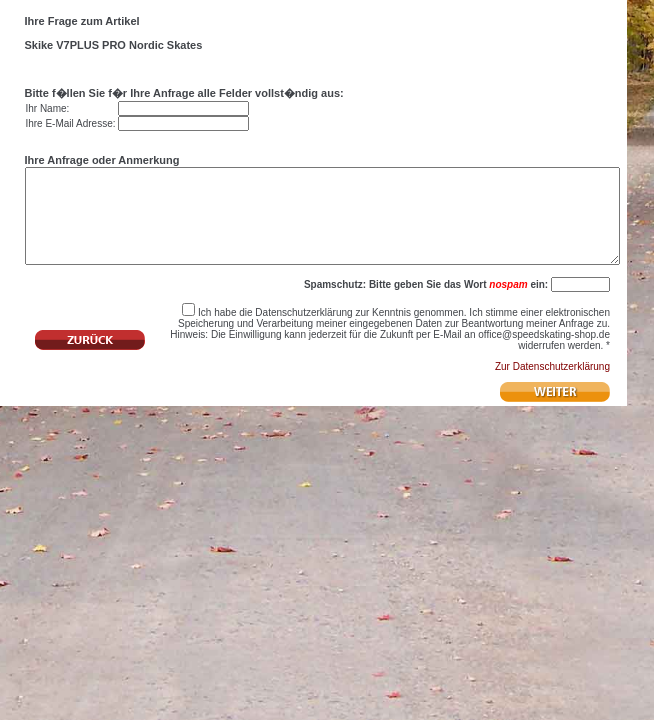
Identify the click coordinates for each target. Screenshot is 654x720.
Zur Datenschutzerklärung (552, 390)
